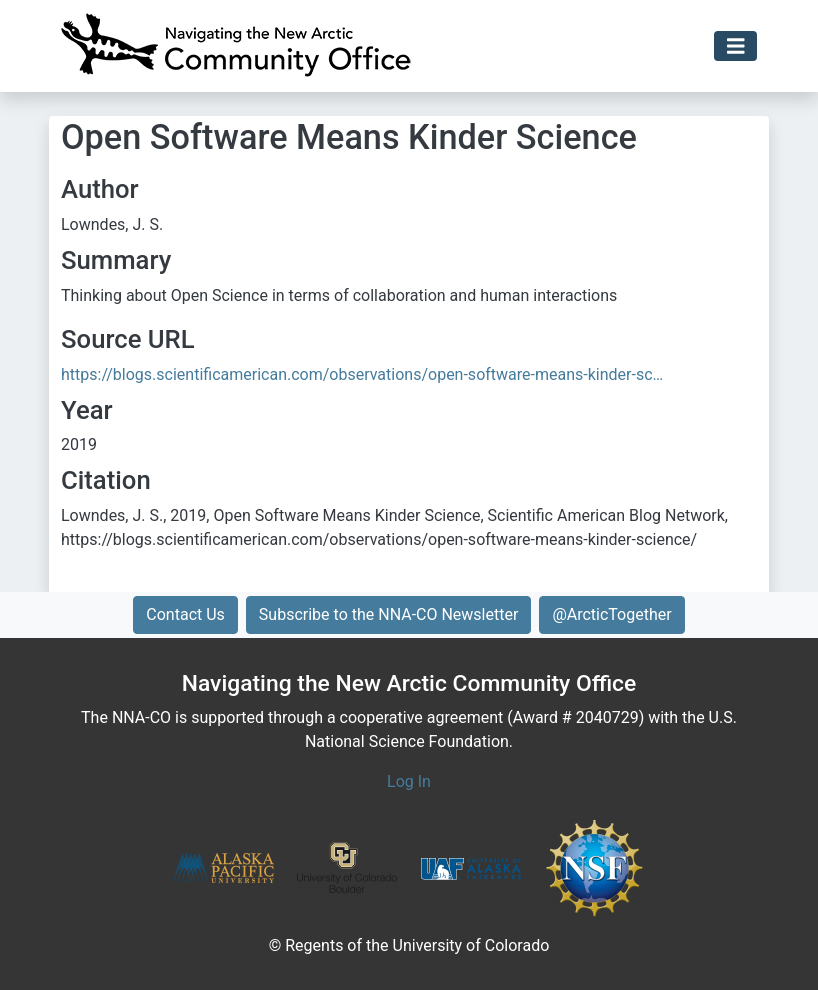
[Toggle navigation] (736, 46)
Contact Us (185, 614)
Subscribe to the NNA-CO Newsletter (389, 614)
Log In (409, 781)
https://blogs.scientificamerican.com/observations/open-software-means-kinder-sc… (362, 374)
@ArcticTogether (611, 614)
